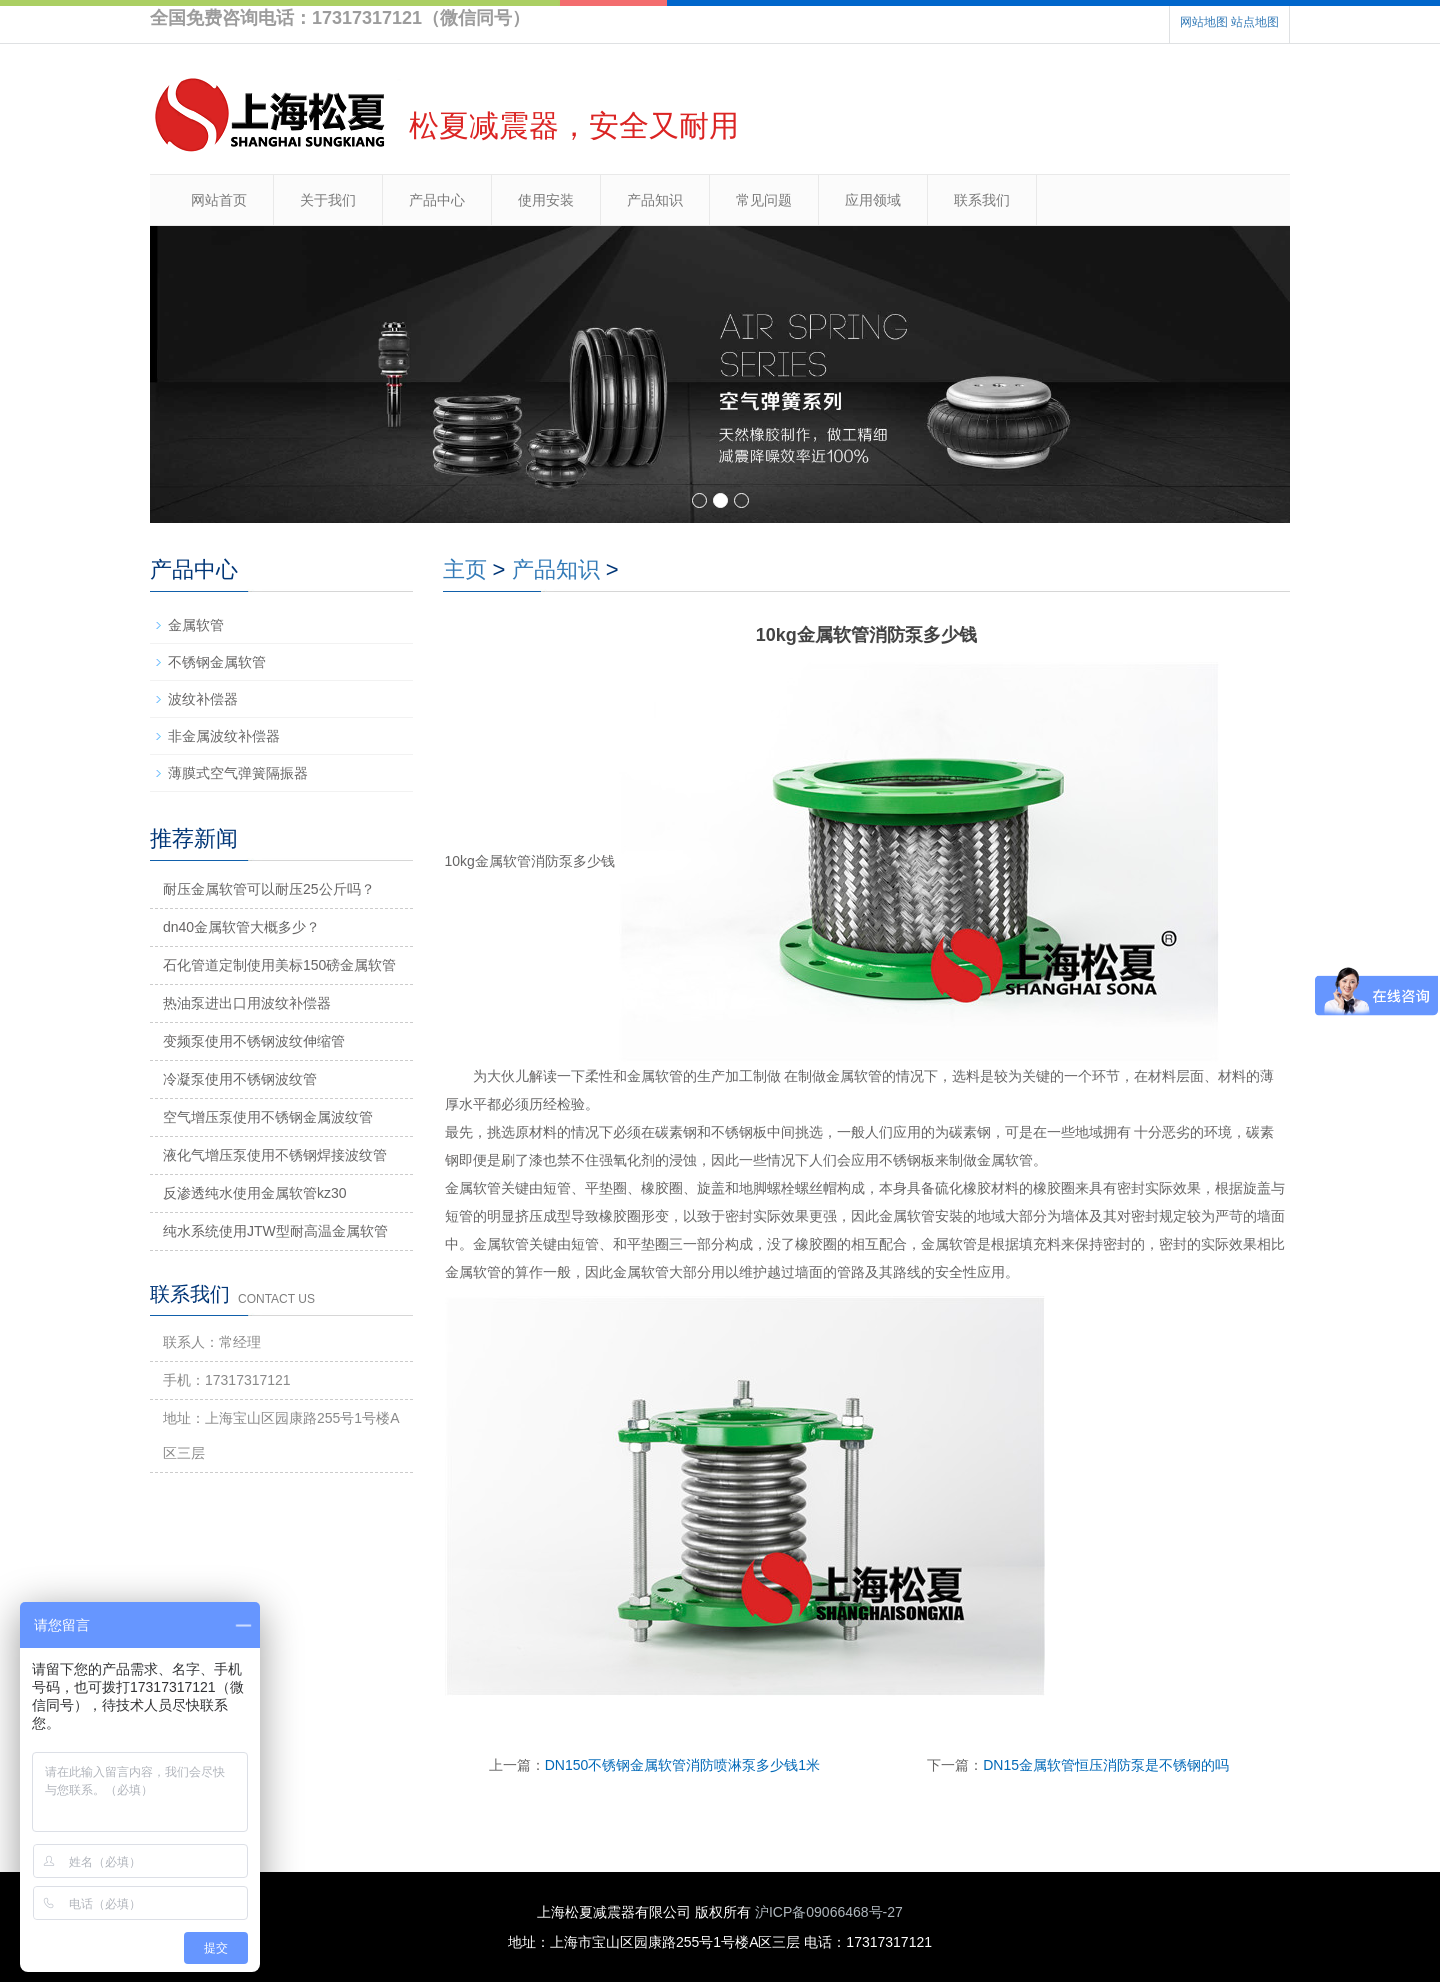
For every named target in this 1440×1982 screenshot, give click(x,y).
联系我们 (982, 200)
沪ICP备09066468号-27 (829, 1912)
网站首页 (219, 200)
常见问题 (764, 200)
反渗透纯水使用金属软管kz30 (255, 1193)
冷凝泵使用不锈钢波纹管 (240, 1079)
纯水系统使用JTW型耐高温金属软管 (275, 1231)
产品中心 (437, 200)
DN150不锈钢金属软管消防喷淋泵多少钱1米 (682, 1765)
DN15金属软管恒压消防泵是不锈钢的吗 (1106, 1765)
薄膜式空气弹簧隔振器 (238, 773)
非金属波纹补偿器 (224, 736)
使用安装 (546, 200)
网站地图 (1204, 22)
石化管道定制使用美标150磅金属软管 (279, 965)
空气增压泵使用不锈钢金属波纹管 (268, 1117)
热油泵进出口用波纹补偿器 (247, 1003)
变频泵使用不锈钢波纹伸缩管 (254, 1041)
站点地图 (1255, 22)
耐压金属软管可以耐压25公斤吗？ (269, 889)
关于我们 (328, 200)
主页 (465, 569)
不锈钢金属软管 (217, 662)
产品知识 (655, 200)
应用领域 (873, 200)
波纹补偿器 (203, 699)
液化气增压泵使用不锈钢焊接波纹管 (275, 1155)
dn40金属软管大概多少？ (241, 927)
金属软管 (196, 625)
